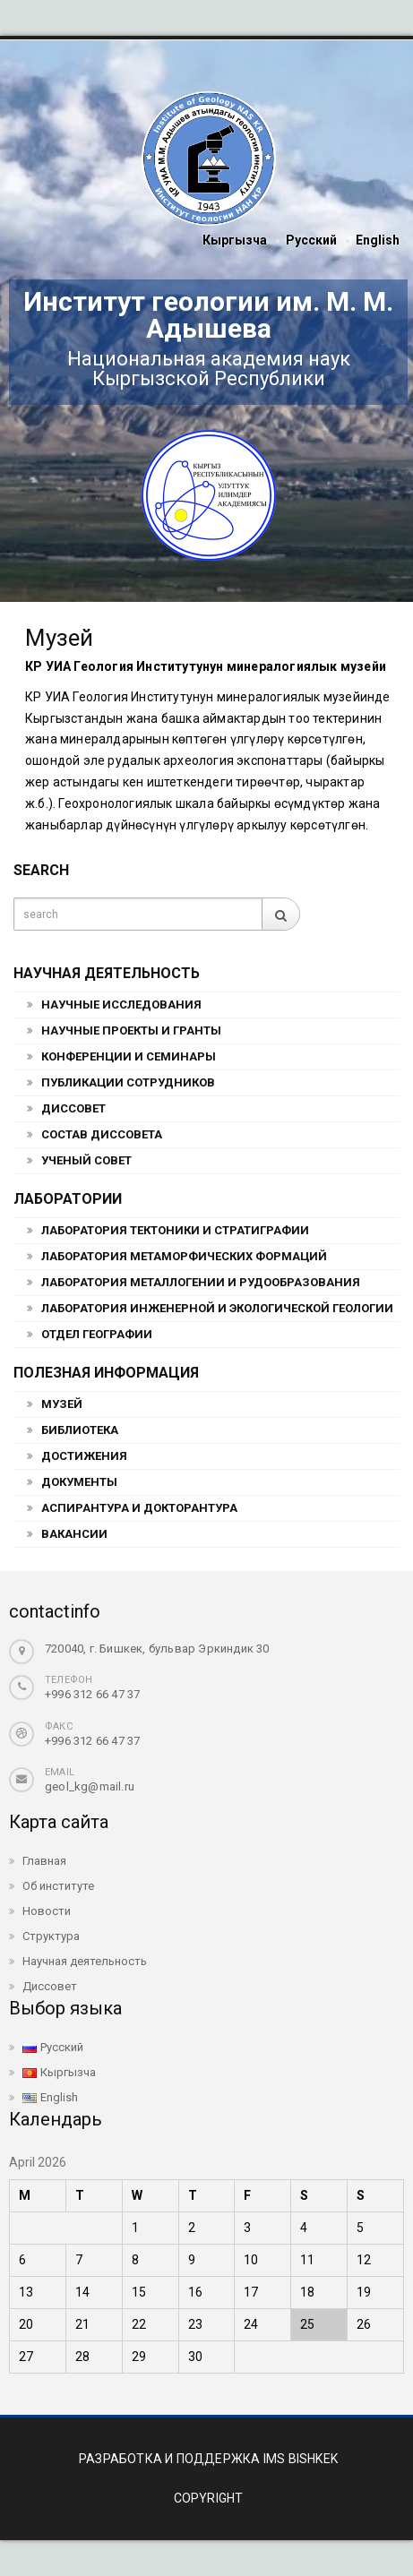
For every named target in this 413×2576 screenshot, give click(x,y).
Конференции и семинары (128, 1056)
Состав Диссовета (101, 1134)
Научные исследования (121, 1004)
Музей (61, 1404)
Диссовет (73, 1108)
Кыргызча (234, 240)
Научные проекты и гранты (131, 1030)
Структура (51, 1936)
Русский (311, 240)
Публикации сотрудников (128, 1082)
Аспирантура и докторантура (139, 1508)
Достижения (84, 1456)
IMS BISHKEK (300, 2458)
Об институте (58, 1886)
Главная (44, 1861)
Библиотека (79, 1430)
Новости (46, 1911)
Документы (79, 1482)
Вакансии (74, 1534)
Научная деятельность (84, 1961)
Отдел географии (96, 1334)
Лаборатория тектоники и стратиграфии (175, 1230)
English (378, 240)
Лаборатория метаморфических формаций (184, 1256)
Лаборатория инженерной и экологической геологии (217, 1308)
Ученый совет (86, 1160)
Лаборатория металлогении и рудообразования (200, 1282)
